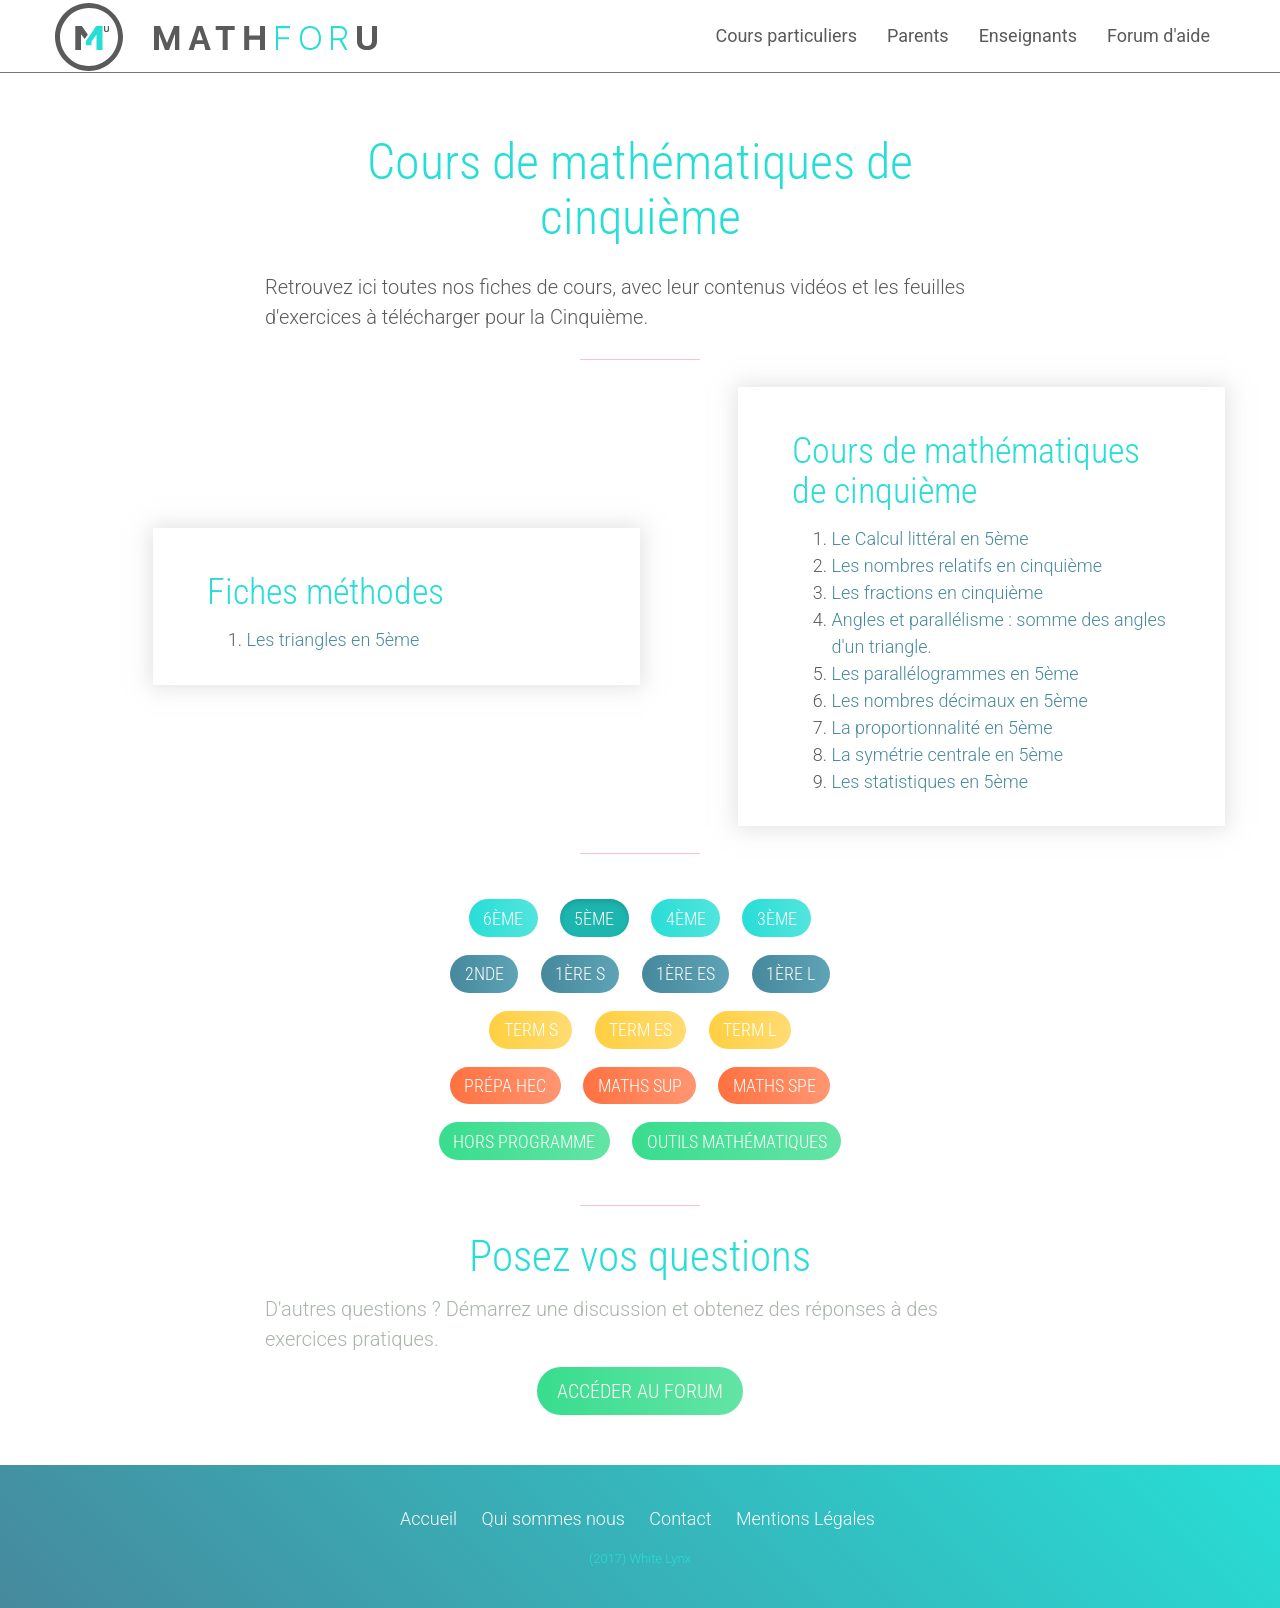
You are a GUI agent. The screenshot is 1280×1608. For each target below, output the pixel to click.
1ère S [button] (580, 973)
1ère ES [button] (685, 973)
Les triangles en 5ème (333, 639)
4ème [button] (686, 918)
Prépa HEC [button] (505, 1085)
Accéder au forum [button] (640, 1391)
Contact (680, 1518)
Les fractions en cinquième (938, 592)
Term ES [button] (640, 1029)
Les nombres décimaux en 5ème (960, 700)
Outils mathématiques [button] (737, 1141)
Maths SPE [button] (774, 1085)
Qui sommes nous (553, 1518)
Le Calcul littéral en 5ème (930, 538)
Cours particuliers (786, 35)
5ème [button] (594, 918)
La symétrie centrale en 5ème (948, 754)
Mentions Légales (805, 1518)
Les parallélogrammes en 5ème (955, 673)
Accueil (428, 1518)
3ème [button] (777, 918)
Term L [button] (749, 1029)
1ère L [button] (790, 973)
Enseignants (1028, 35)
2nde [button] (484, 973)
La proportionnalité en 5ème (942, 727)
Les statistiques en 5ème (930, 781)
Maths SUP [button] (640, 1085)
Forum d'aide (1158, 35)
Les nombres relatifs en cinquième (967, 565)
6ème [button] (503, 918)
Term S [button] (531, 1029)
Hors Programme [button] (524, 1141)
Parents (918, 35)
